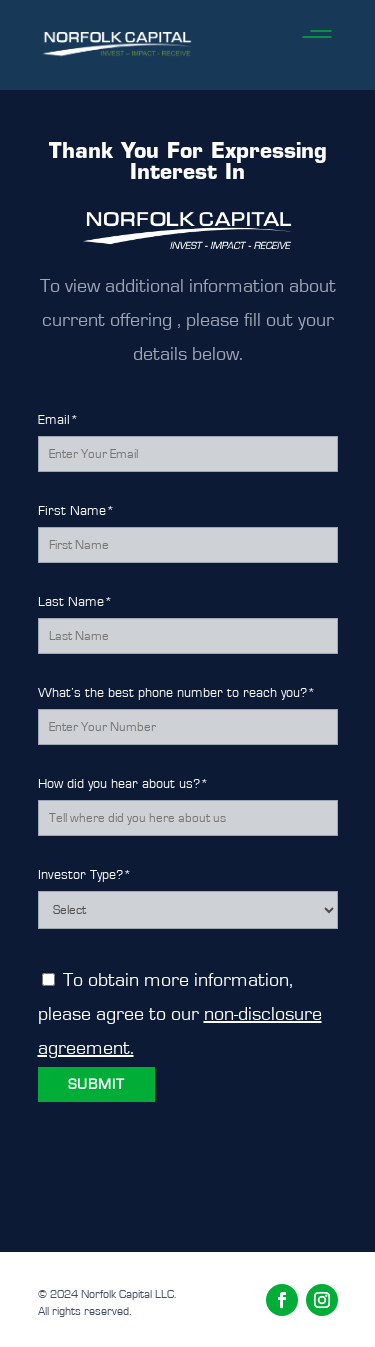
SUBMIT (96, 1084)
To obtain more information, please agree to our (180, 1014)
